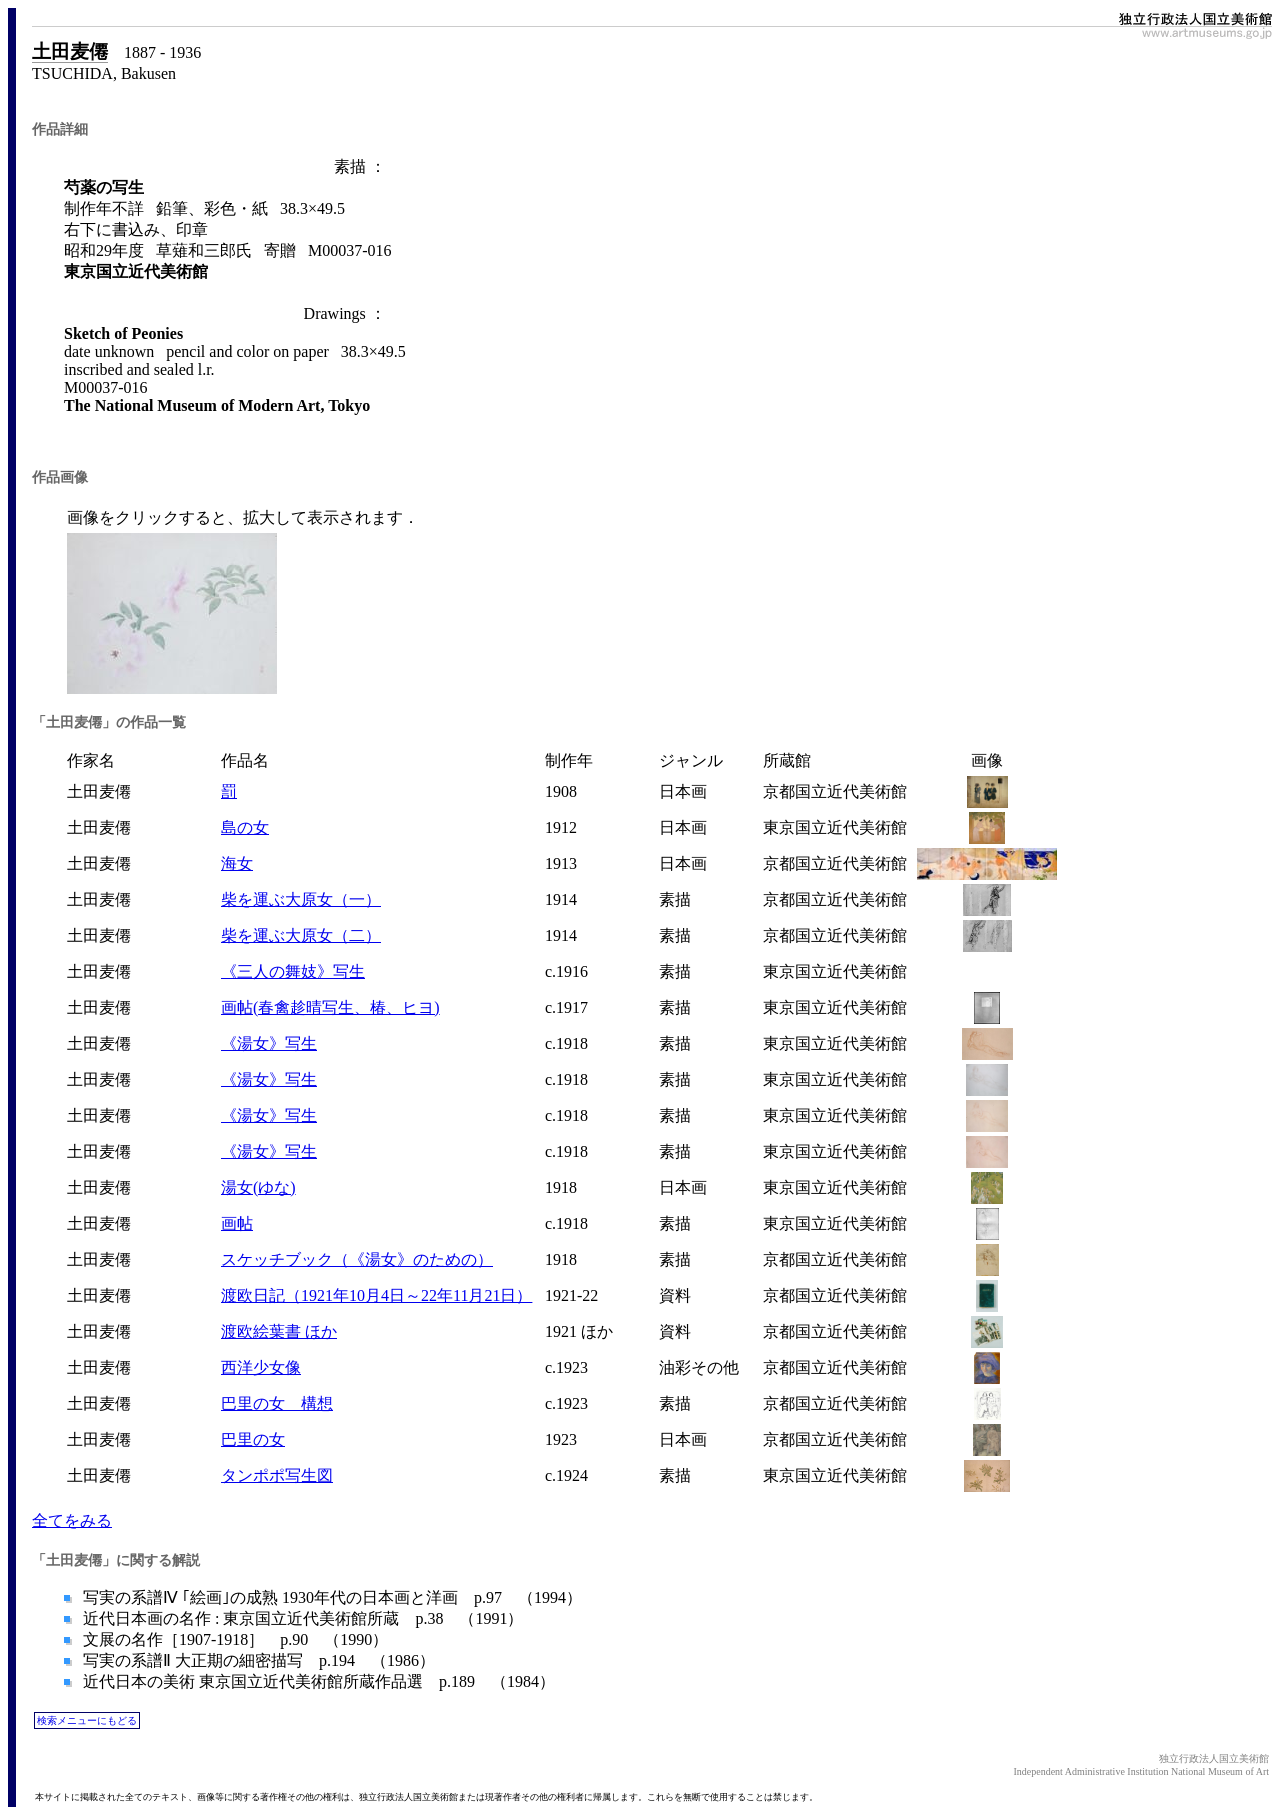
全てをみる (72, 1520)
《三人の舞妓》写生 (293, 971)
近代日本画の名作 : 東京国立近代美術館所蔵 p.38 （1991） (301, 1618)
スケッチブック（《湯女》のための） (357, 1259)
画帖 (237, 1223)
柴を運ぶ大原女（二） (301, 935)
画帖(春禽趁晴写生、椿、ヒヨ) (330, 1007)
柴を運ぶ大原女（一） (301, 899)
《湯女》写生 (269, 1043)
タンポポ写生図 (277, 1475)
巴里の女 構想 (277, 1403)
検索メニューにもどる (87, 1720)
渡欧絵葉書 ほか (279, 1331)
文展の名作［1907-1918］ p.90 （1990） (233, 1639)
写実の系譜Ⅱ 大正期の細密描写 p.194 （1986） (257, 1660)
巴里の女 (253, 1439)
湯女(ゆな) (258, 1187)
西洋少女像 (261, 1367)
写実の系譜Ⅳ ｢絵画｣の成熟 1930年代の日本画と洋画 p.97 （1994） (330, 1597)
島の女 (245, 827)
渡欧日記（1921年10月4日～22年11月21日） (376, 1295)
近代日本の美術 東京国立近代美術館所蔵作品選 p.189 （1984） (317, 1681)
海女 (237, 863)
